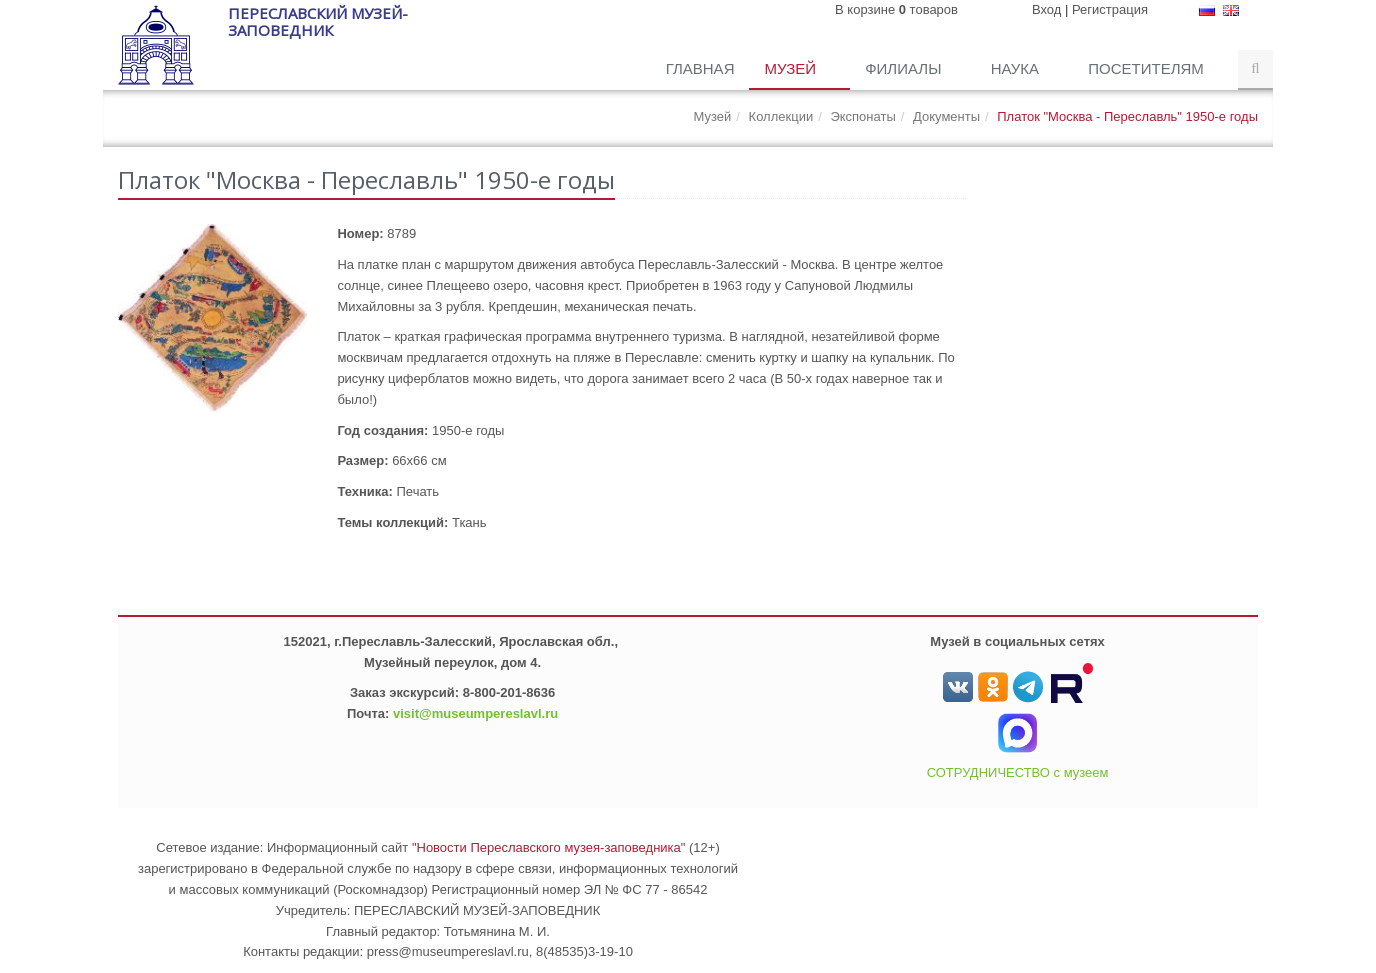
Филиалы (905, 68)
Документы (946, 116)
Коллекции (781, 116)
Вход (1046, 9)
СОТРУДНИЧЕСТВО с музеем (1018, 772)
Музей (792, 68)
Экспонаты (862, 116)
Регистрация (1110, 9)
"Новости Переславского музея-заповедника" (549, 847)
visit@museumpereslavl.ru (475, 713)
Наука (1017, 68)
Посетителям (1148, 68)
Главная (700, 68)
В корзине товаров (896, 9)
